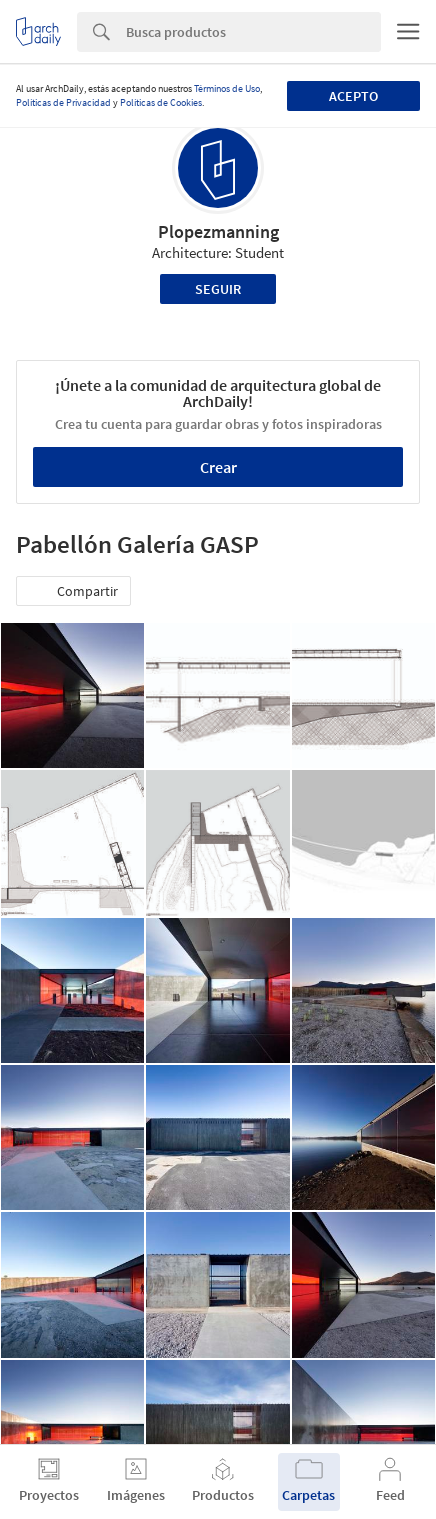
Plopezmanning (218, 231)
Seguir (218, 289)
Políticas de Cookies (161, 102)
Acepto (353, 96)
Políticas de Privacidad (63, 102)
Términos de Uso (227, 88)
